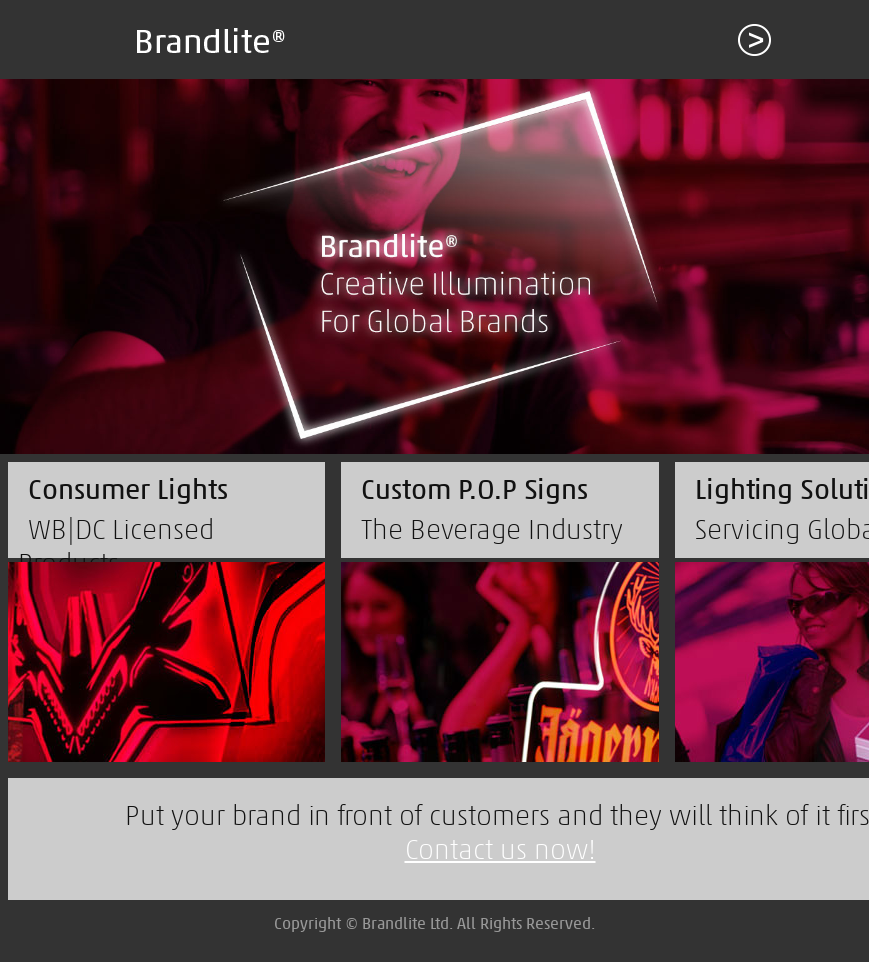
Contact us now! (500, 849)
